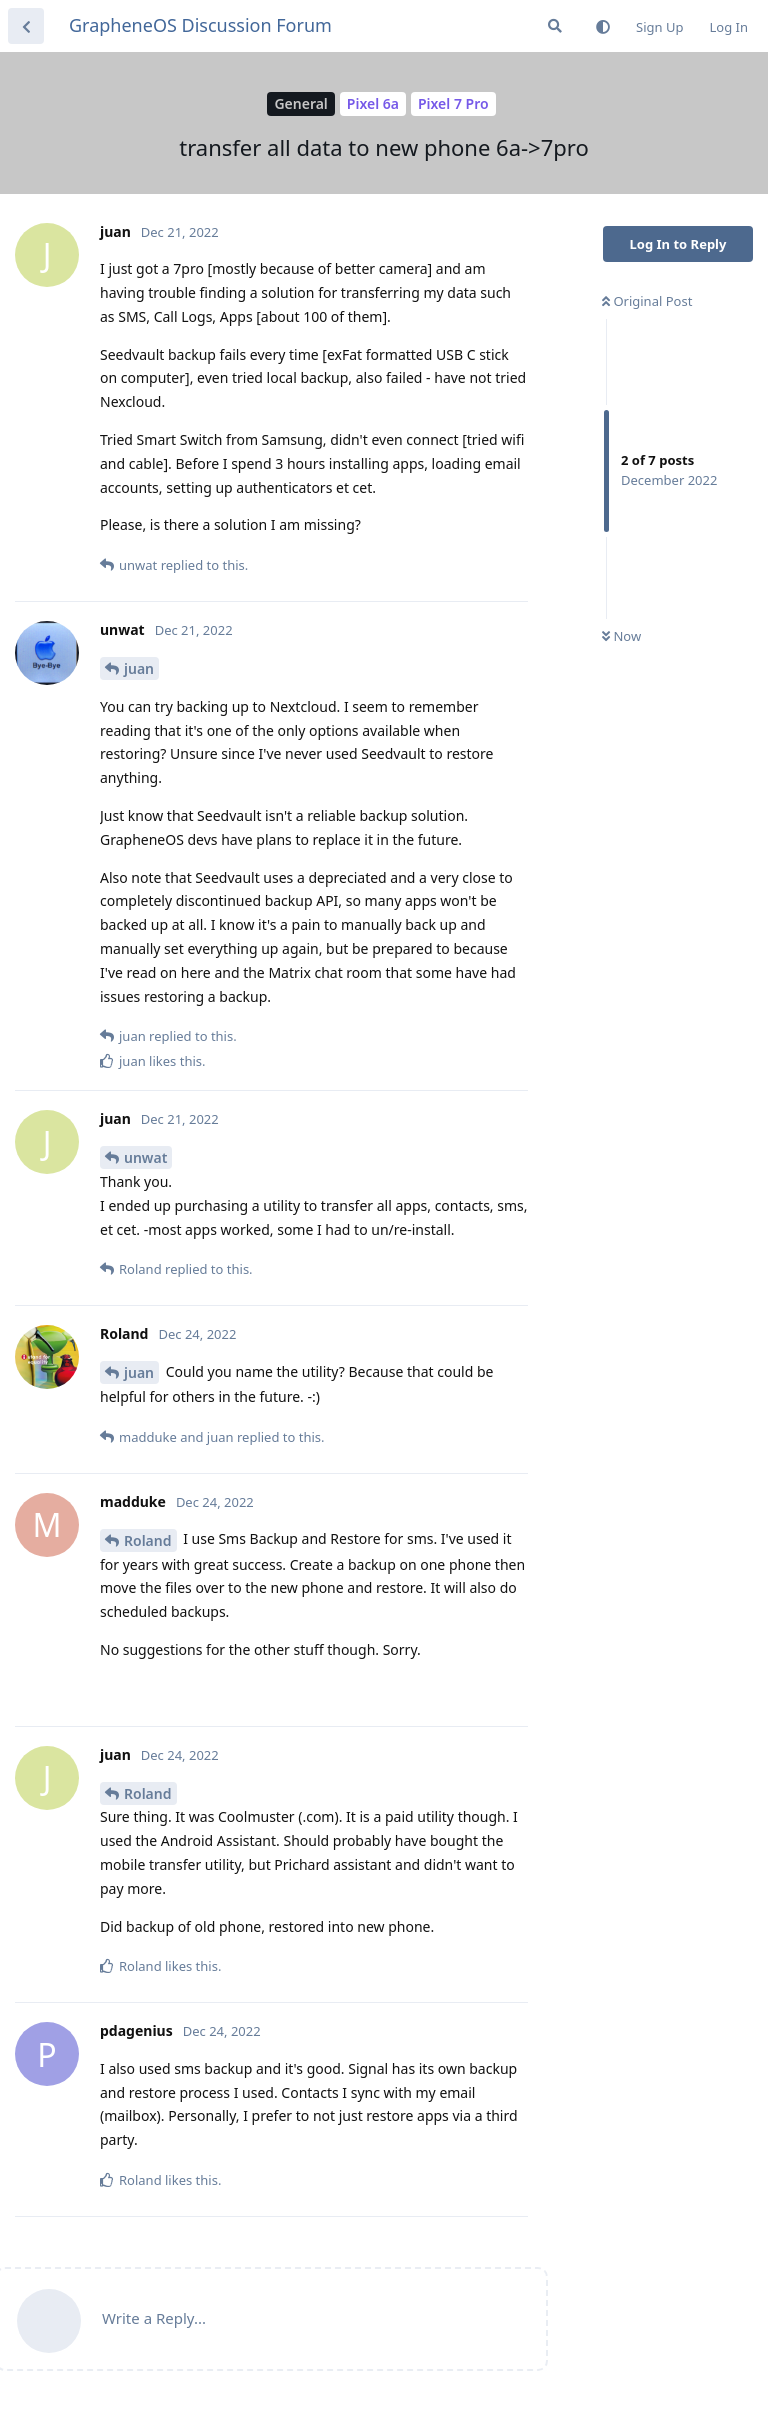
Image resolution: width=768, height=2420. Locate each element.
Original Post (647, 301)
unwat (145, 1157)
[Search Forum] (555, 26)
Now (621, 636)
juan (139, 668)
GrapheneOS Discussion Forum (200, 25)
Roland (148, 1540)
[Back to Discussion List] (26, 26)
